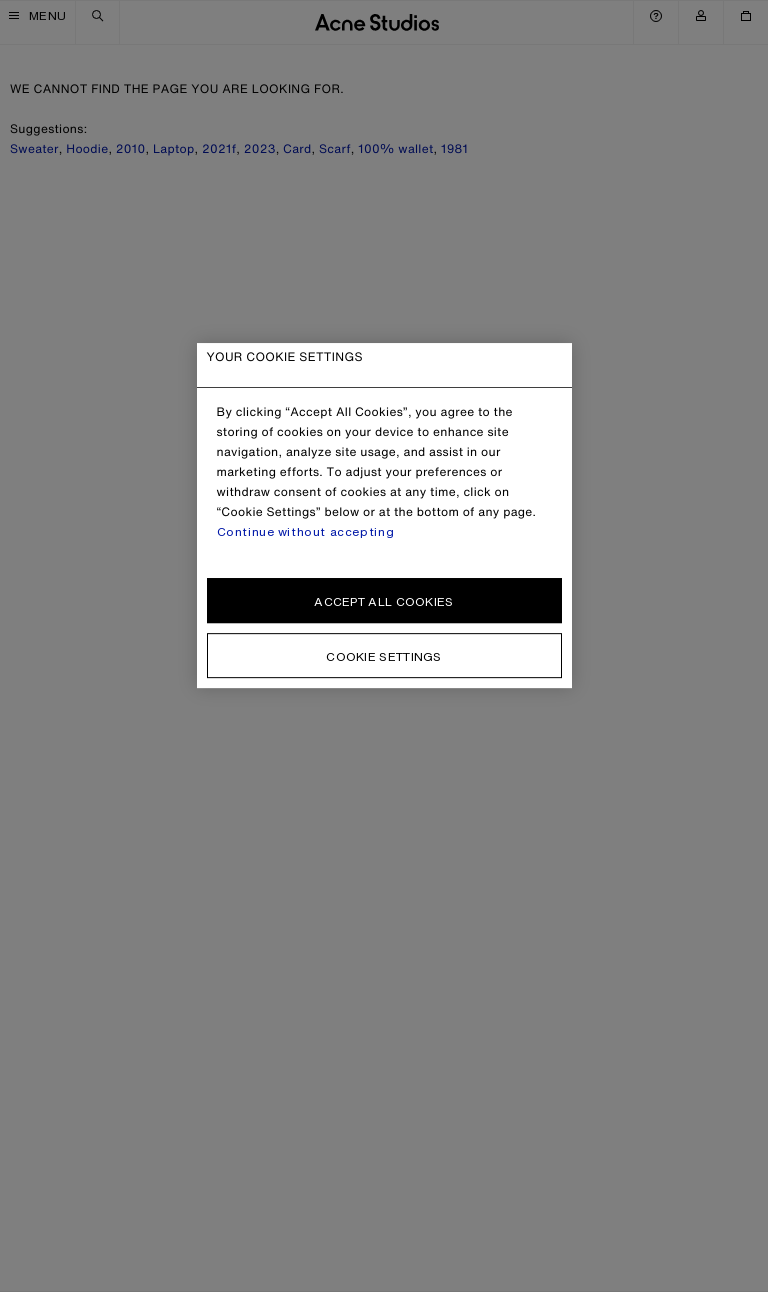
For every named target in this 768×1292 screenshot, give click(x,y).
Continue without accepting (306, 532)
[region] (384, 515)
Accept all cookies (383, 601)
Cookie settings (384, 656)
